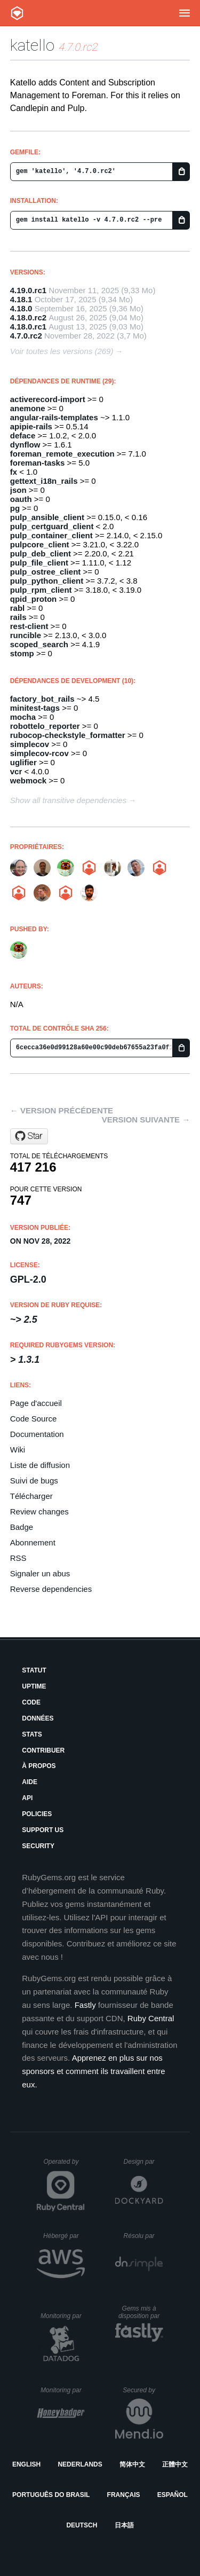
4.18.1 (21, 299)
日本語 (124, 2525)
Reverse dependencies (51, 1588)
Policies (37, 1814)
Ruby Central (150, 2018)
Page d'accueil (36, 1403)
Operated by (64, 2165)
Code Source (33, 1418)
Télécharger (31, 1496)
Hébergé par (64, 2236)
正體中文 (175, 2464)
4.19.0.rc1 (28, 290)
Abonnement (32, 1542)
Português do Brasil (51, 2495)
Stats (32, 1734)
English (26, 2464)
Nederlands (80, 2464)
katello (32, 45)
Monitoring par (63, 2316)
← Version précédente (61, 1110)
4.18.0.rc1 (28, 326)
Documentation (37, 1434)
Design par (143, 2161)
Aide (29, 1782)
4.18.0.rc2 (28, 317)
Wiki (17, 1449)
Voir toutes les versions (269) (62, 351)
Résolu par (143, 2236)
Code (31, 1702)
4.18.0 (21, 308)
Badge (21, 1527)
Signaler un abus (40, 1573)
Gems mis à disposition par (140, 2312)
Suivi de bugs (34, 1480)
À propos (38, 1766)
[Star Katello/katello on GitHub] (29, 1136)
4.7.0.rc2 (26, 335)
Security (38, 1846)
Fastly (85, 2004)
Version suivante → (146, 1119)
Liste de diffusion (40, 1465)
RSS (18, 1557)
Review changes (39, 1511)
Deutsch (81, 2525)
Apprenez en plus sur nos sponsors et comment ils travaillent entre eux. (93, 2071)
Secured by (143, 2390)
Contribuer (43, 1750)
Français (123, 2495)
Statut (34, 1670)
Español (172, 2495)
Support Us (42, 1830)
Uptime (34, 1686)
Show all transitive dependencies (68, 800)
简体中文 (132, 2464)
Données (37, 1718)
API (27, 1798)
